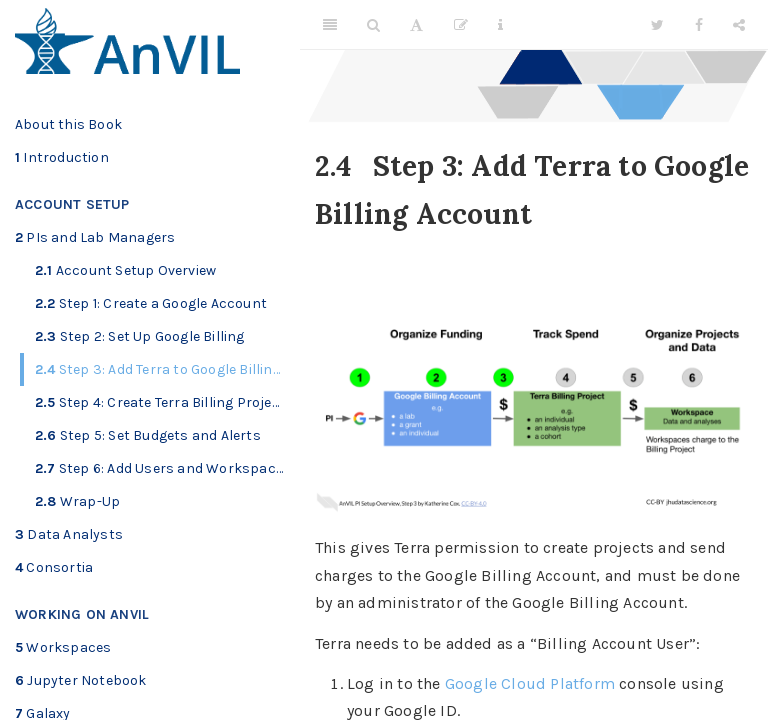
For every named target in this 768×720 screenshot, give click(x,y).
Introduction (62, 157)
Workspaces (63, 647)
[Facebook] (699, 25)
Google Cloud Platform (530, 683)
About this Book (68, 124)
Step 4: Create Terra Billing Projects (164, 402)
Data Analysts (69, 534)
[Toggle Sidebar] (330, 25)
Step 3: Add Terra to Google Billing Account (167, 369)
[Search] (373, 25)
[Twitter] (657, 25)
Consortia (54, 567)
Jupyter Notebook (81, 680)
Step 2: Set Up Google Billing (140, 336)
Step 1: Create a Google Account (151, 303)
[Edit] (461, 25)
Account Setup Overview (125, 270)
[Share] (739, 25)
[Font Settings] (416, 25)
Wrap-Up (77, 501)
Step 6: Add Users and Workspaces (163, 468)
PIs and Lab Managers (95, 237)
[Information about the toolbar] (500, 25)
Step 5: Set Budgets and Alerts (148, 435)
